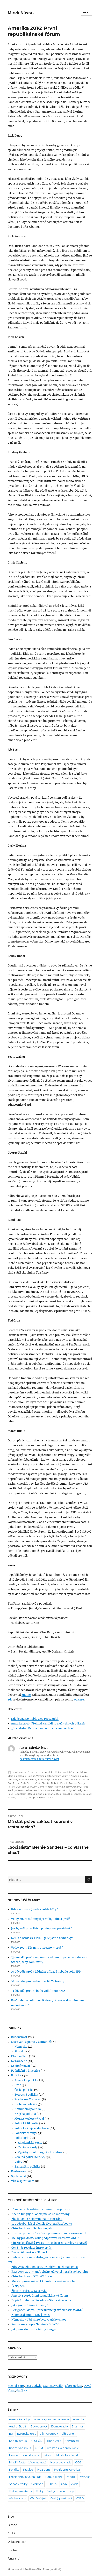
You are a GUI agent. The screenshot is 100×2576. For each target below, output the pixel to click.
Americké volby (79, 1776)
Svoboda (37, 2484)
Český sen (18, 2286)
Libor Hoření (73, 2385)
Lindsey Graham (71, 1786)
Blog (11, 2516)
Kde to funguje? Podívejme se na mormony (40, 2214)
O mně (12, 2525)
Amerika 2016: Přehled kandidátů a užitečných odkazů (48, 1723)
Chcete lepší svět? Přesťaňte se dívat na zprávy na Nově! (49, 2242)
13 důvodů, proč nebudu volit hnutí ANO (38, 1990)
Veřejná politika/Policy (48, 1776)
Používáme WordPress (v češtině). (43, 2569)
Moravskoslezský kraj (29, 2118)
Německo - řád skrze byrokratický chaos (38, 2319)
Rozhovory (18, 2171)
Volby (65, 1776)
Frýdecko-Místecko (28, 2099)
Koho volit (54, 2441)
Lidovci (47, 2455)
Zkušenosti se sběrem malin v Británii (36, 2218)
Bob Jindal (13, 1783)
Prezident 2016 (42, 1790)
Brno (18, 2085)
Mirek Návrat (21, 12)
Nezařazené (19, 2061)
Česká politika (24, 2089)
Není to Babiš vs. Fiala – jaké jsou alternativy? (42, 1938)
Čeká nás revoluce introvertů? (31, 2247)
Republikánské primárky (41, 1793)
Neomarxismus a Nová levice (30, 2314)
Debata (55, 1783)
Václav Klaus (17, 2498)
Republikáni (20, 1793)
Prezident (43, 2469)
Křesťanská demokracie (63, 2448)
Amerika (79, 2419)
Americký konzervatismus (22, 1779)
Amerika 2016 (67, 1779)
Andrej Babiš (17, 2426)
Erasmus (77, 2426)
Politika (31, 1776)
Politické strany (25, 2133)
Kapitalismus (18, 2441)
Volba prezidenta (20, 2491)
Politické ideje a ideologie (32, 2128)
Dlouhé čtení (69, 1772)
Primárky (78, 1790)
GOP (18, 1786)
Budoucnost (19, 2037)
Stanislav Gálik (53, 2385)
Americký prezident (48, 1779)
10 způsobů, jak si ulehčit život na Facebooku (41, 2223)
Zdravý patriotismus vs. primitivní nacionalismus (44, 2266)
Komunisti (72, 2441)
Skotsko (20, 2051)
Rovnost (84, 2477)
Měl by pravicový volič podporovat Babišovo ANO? (45, 2238)
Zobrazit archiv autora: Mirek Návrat (39, 1759)
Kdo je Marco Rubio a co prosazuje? (35, 1718)
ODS (78, 2462)
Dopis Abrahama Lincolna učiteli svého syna (41, 2300)
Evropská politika (26, 2094)
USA (64, 2484)
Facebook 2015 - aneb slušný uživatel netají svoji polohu (49, 2271)
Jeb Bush (27, 1786)
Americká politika (51, 1772)
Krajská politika (25, 2113)
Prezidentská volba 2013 (25, 2477)
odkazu (79, 1699)
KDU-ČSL (37, 2441)
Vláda (74, 2484)
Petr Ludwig (33, 2385)
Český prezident (61, 2498)
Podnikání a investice (25, 2070)
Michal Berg (16, 2385)
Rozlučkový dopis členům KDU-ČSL (35, 2324)
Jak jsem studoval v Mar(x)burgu (33, 2329)
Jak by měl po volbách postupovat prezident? (41, 1928)
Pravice (28, 2469)
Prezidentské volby (61, 1790)
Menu (86, 12)
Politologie (22, 2137)
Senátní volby (18, 2484)
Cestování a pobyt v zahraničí (31, 2041)
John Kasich (54, 1786)
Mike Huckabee (24, 1790)
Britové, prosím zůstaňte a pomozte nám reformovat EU (49, 2233)
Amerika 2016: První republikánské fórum (39, 2295)
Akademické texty (30, 2142)
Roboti (70, 2477)
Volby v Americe (44, 1797)
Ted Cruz (21, 1797)
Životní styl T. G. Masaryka (29, 2290)
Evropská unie (26, 2433)
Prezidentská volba (67, 2469)
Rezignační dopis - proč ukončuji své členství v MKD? (47, 2310)
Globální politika (26, 2104)
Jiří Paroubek (49, 2433)
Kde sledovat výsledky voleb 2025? (34, 1909)
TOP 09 (52, 2484)
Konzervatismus (20, 2448)
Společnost (18, 2176)
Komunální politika (28, 2109)
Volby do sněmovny (60, 2491)
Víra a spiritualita (22, 2181)
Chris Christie (42, 1783)
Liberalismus (30, 2455)
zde (10, 1699)
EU (11, 2433)
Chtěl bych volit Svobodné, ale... (32, 2228)
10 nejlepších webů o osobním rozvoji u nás (40, 2209)
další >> (21, 2390)
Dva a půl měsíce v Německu (30, 2252)
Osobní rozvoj (20, 2065)
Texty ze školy (27, 2147)
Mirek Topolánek (67, 2455)
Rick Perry (61, 1793)
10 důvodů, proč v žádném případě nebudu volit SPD (46, 1971)
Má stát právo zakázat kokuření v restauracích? (43, 2281)
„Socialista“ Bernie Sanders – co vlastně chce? (42, 1728)
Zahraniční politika (27, 2166)
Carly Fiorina (27, 1783)
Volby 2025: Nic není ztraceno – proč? (37, 1947)
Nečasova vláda (60, 2462)
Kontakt (13, 2550)
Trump (31, 1797)
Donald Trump (68, 1783)
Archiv (12, 2533)
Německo (21, 2046)
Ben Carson (82, 1779)
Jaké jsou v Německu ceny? (29, 2305)
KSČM (39, 2448)
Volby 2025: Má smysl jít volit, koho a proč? (40, 1918)
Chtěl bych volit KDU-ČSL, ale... (32, 2276)
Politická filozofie (26, 2123)
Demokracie (59, 2426)
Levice (13, 2455)
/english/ (13, 2558)
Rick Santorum (76, 1793)
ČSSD (80, 2498)
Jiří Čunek (68, 2433)
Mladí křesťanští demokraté (27, 2462)
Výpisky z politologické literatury (40, 2152)
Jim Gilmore (40, 1786)
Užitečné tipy (17, 2541)
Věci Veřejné (38, 2498)
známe (26, 1694)
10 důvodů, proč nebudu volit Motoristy (37, 1981)
